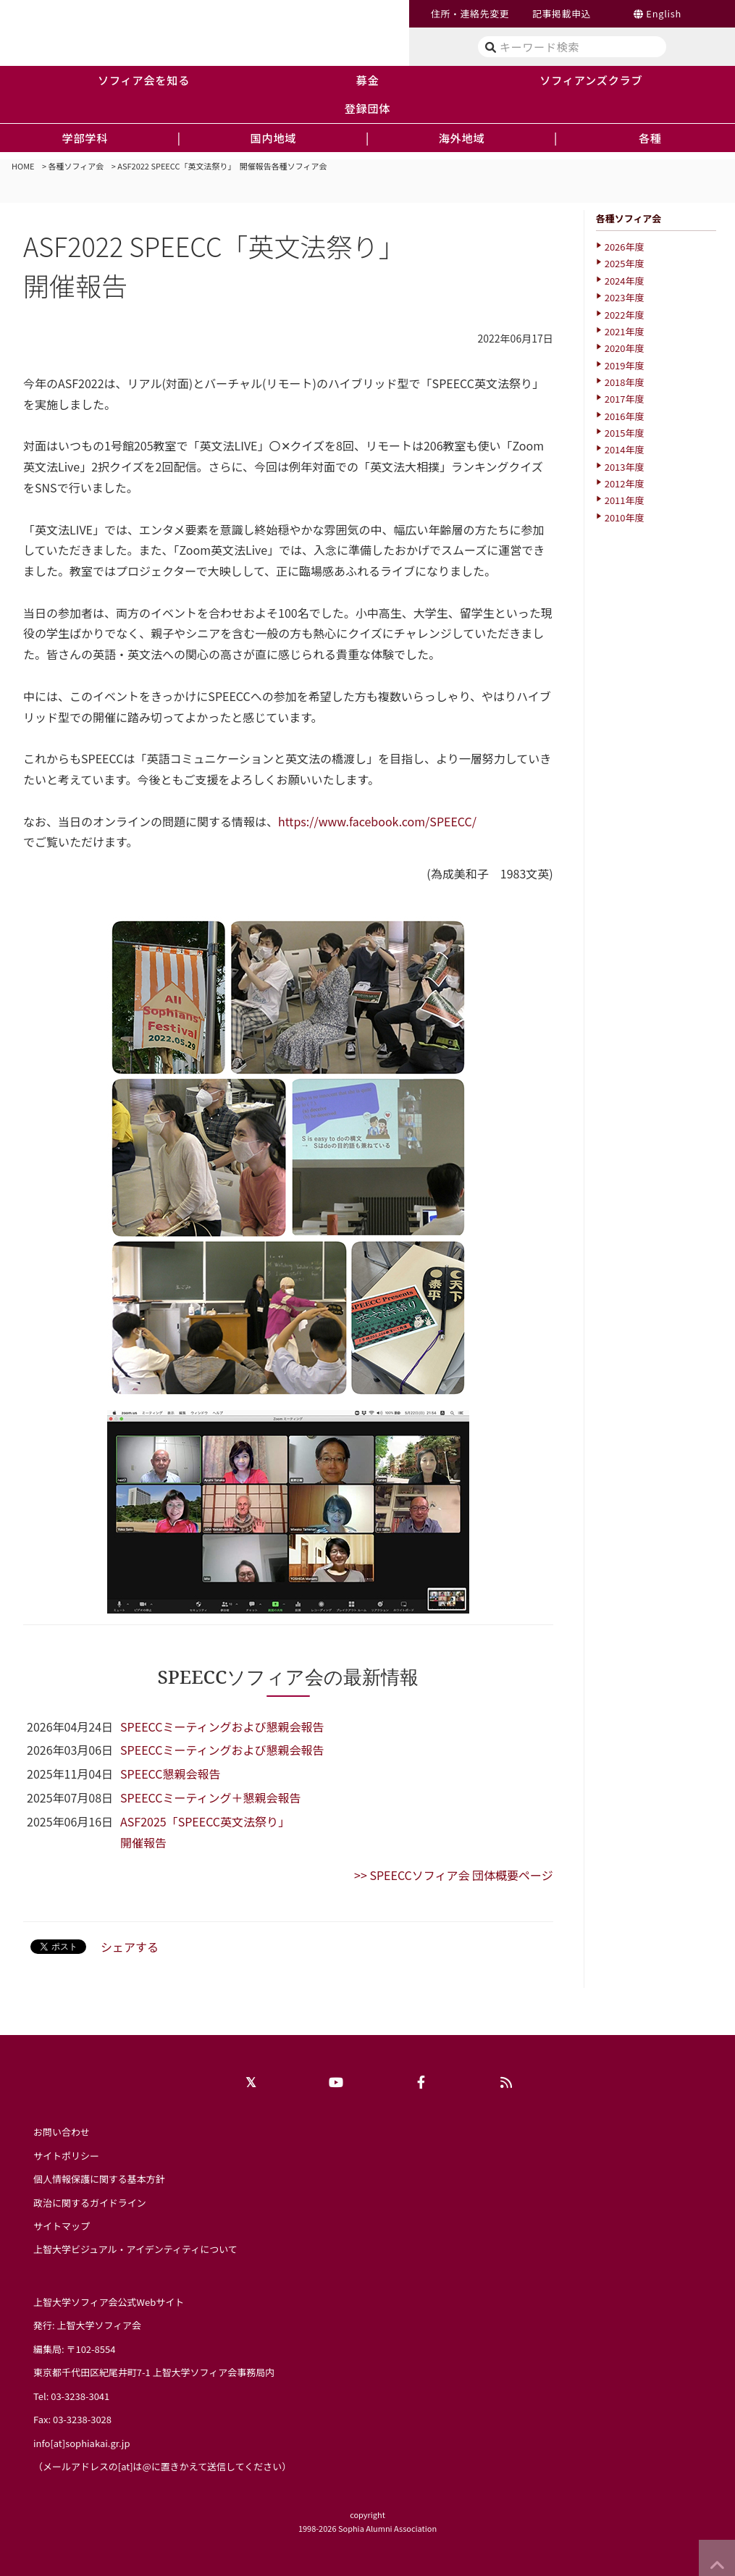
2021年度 (624, 331)
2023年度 (624, 297)
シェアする (130, 1946)
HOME (23, 166)
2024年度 (624, 281)
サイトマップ (61, 2226)
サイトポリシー (66, 2155)
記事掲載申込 (561, 13)
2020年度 (624, 348)
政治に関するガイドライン (89, 2203)
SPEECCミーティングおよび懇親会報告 (222, 1726)
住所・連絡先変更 (470, 13)
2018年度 (624, 382)
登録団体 (368, 108)
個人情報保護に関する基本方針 (99, 2179)
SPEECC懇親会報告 (170, 1773)
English (663, 13)
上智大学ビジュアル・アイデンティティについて (135, 2249)
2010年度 (624, 517)
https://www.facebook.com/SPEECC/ (377, 821)
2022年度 (624, 315)
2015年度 (624, 433)
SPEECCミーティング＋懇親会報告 (210, 1797)
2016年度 (624, 416)
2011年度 (624, 500)
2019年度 (624, 365)
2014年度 (624, 449)
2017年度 (624, 399)
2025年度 (624, 263)
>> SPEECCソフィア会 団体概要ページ (453, 1875)
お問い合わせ (61, 2132)
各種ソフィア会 (76, 166)
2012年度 (624, 483)
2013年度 (624, 467)
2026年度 (624, 246)
